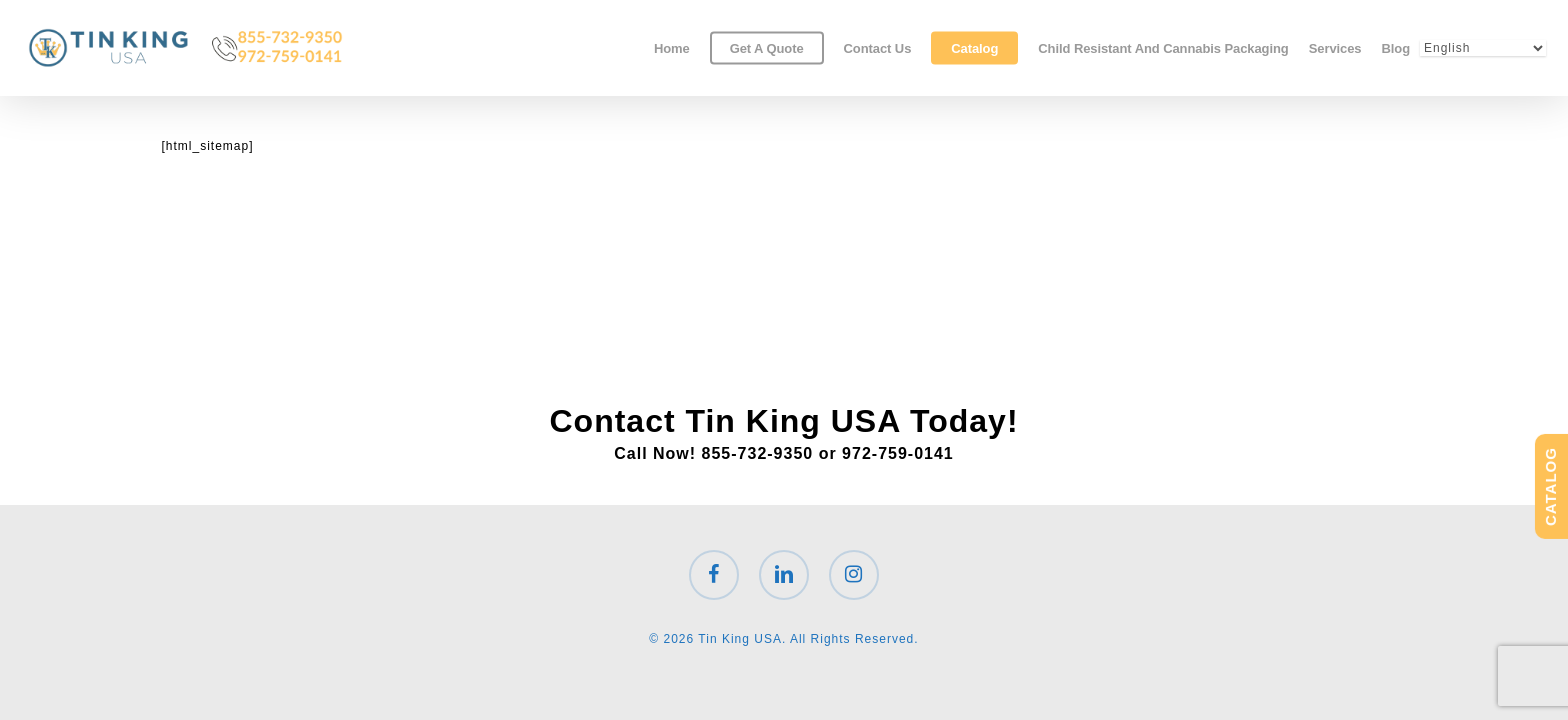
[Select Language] (1483, 48)
